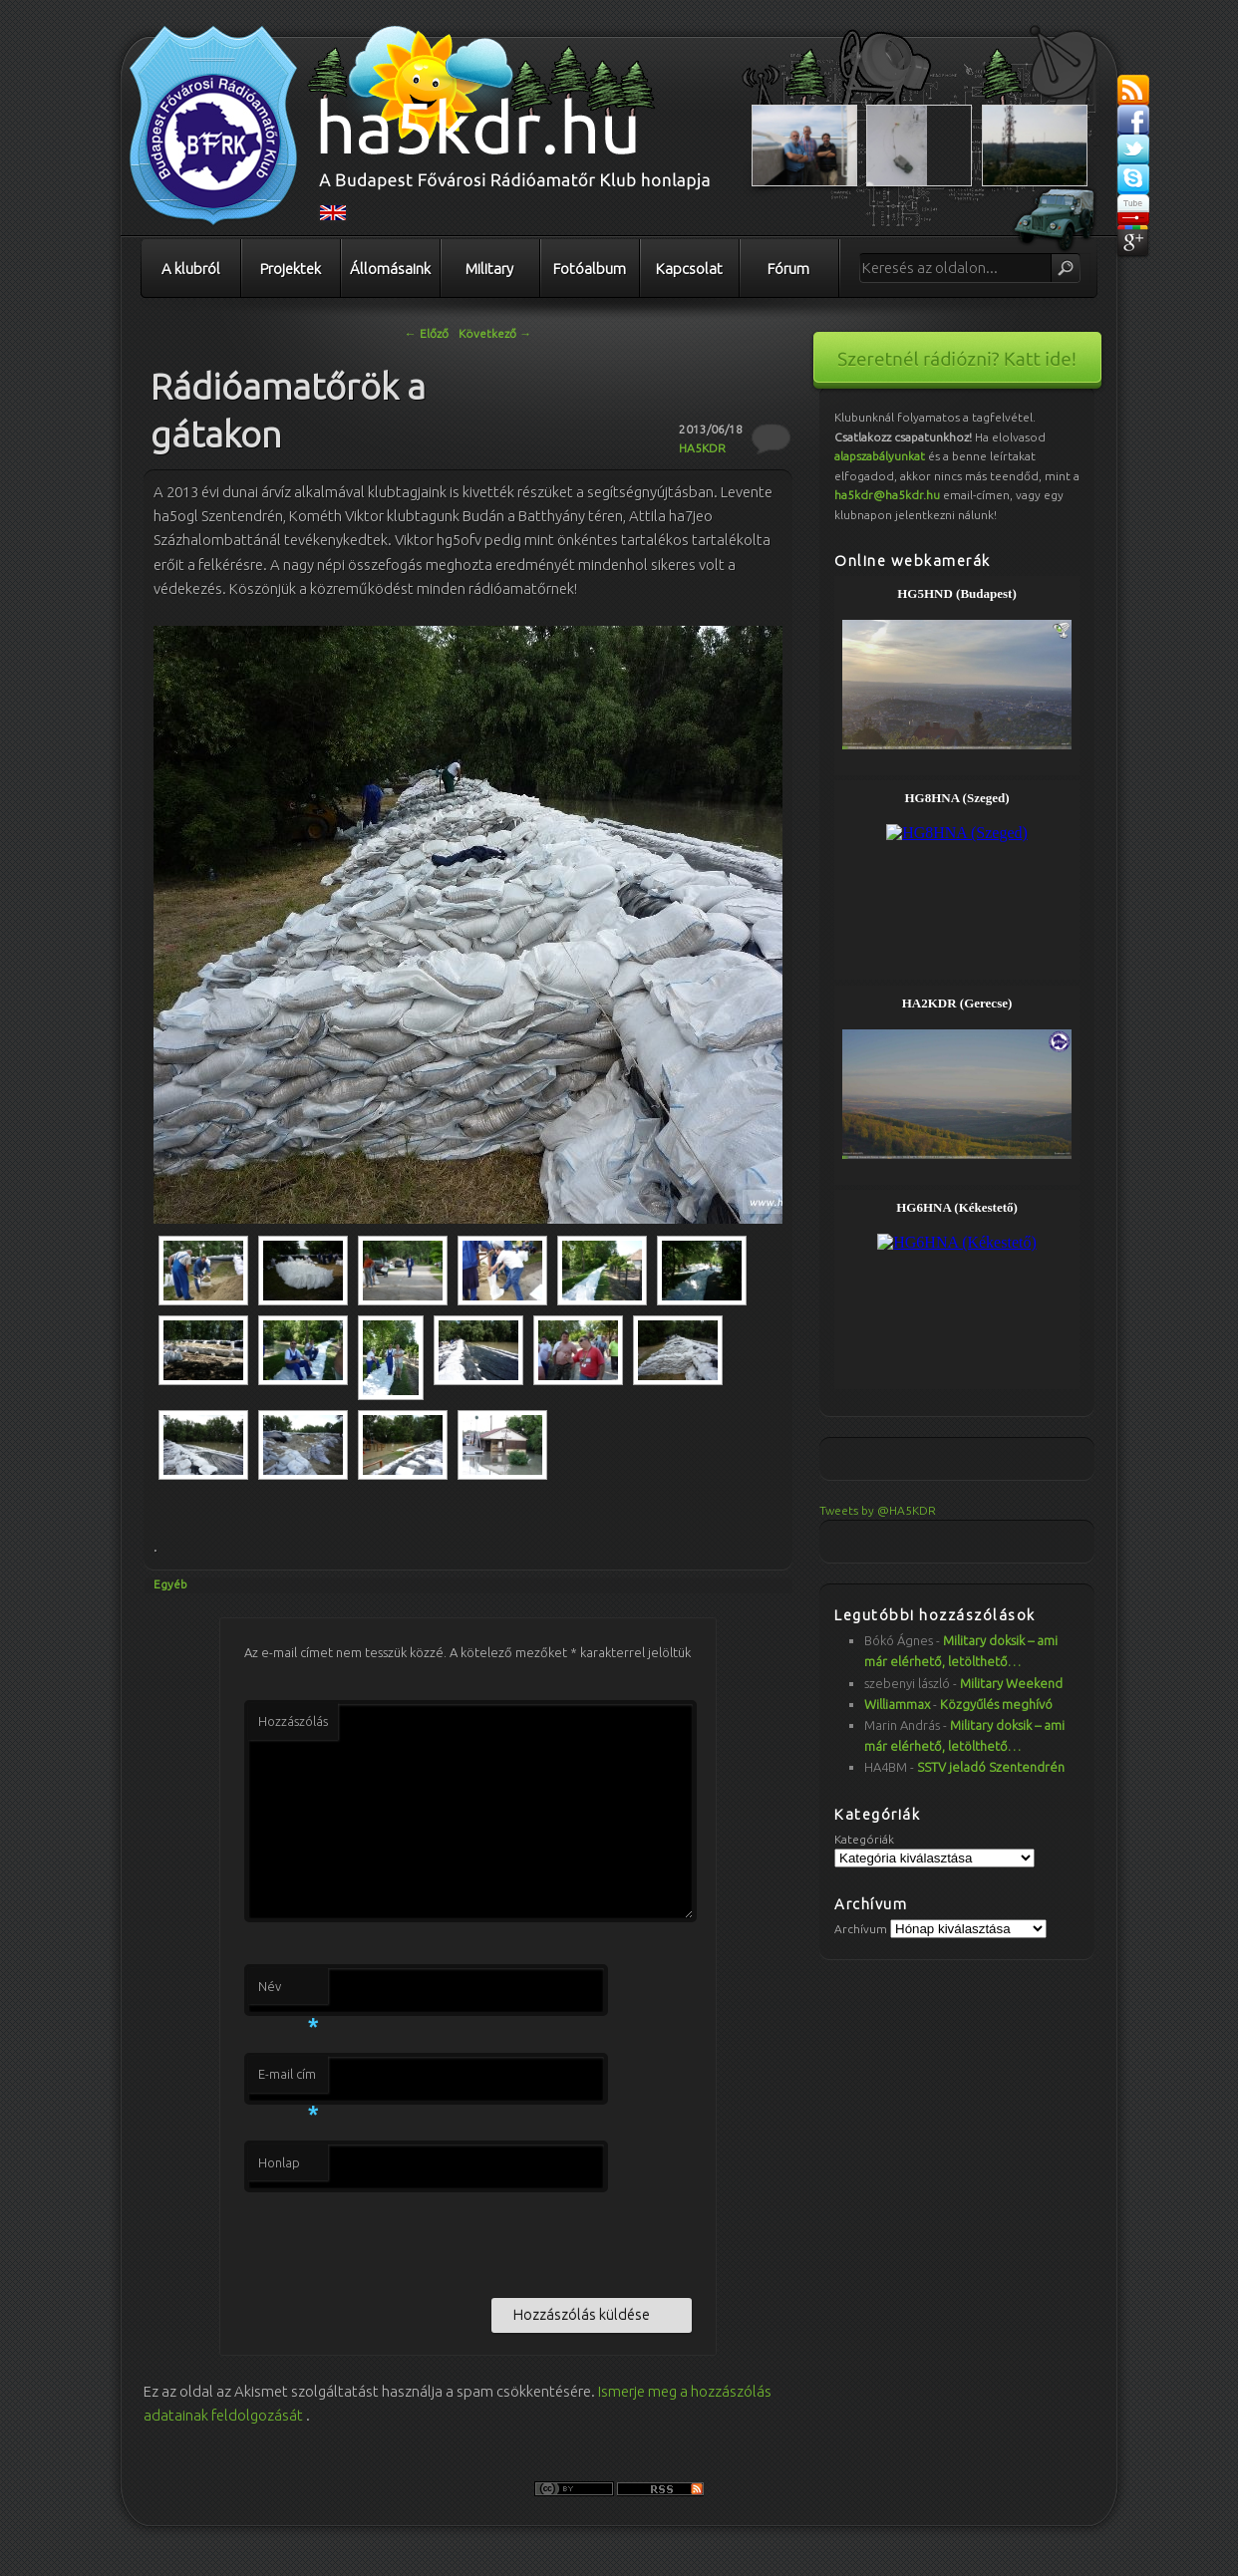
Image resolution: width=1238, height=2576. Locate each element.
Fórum (788, 268)
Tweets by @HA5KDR (877, 1510)
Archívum (860, 1928)
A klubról (190, 268)
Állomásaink (390, 268)
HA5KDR (702, 447)
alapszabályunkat (879, 455)
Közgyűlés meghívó (996, 1704)
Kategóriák (864, 1839)
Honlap (279, 2162)
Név (288, 1992)
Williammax (897, 1704)
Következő (495, 333)
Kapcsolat (689, 268)
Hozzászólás (293, 1721)
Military (489, 268)
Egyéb (170, 1583)
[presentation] (395, 2241)
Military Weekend (1011, 1683)
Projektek (290, 268)
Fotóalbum (589, 268)
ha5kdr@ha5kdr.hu (887, 494)
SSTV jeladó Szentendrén (991, 1767)
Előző (427, 333)
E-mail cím (288, 2080)
